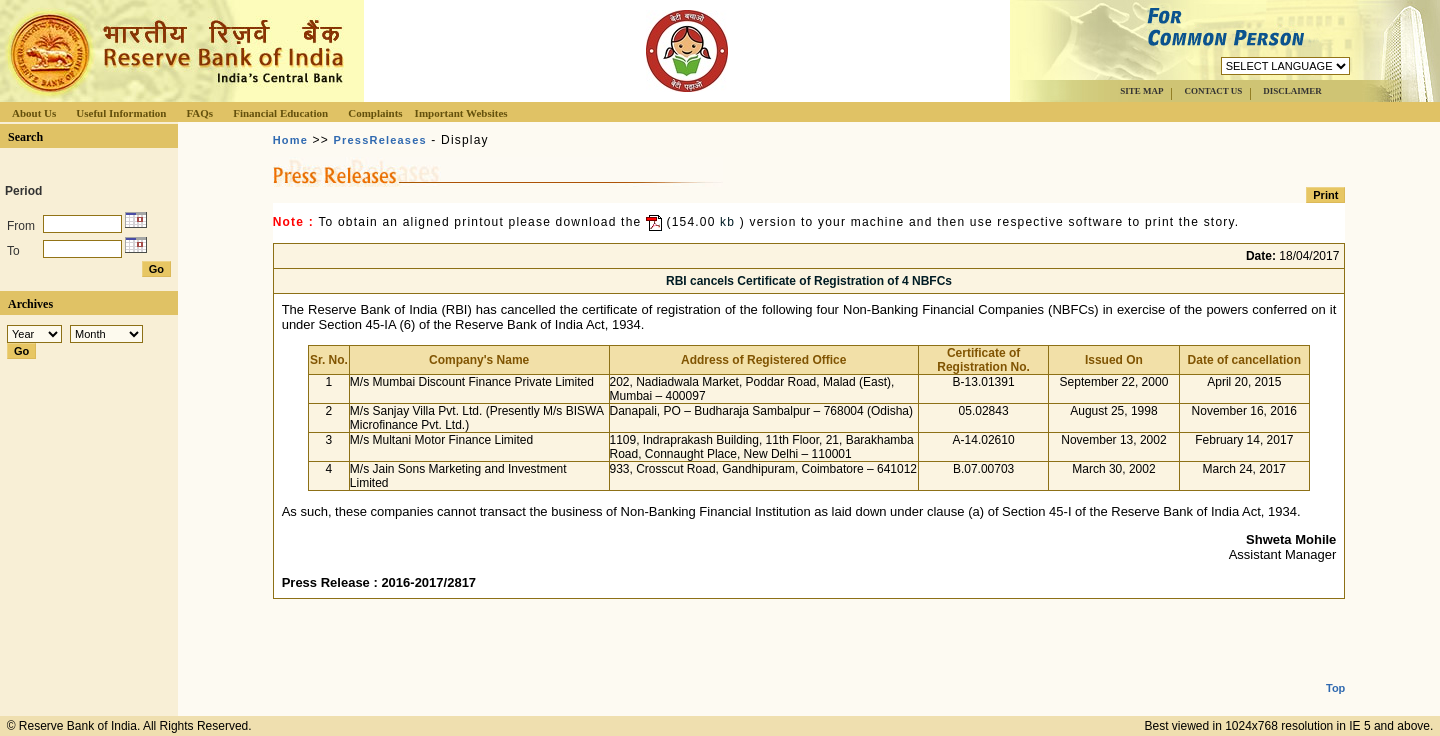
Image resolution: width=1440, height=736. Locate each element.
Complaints (375, 113)
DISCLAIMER (1292, 91)
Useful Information (121, 113)
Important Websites (461, 113)
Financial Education (280, 113)
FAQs (199, 113)
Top (1335, 672)
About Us (34, 113)
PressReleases (380, 140)
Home (290, 140)
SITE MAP (1141, 91)
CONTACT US (1213, 91)
